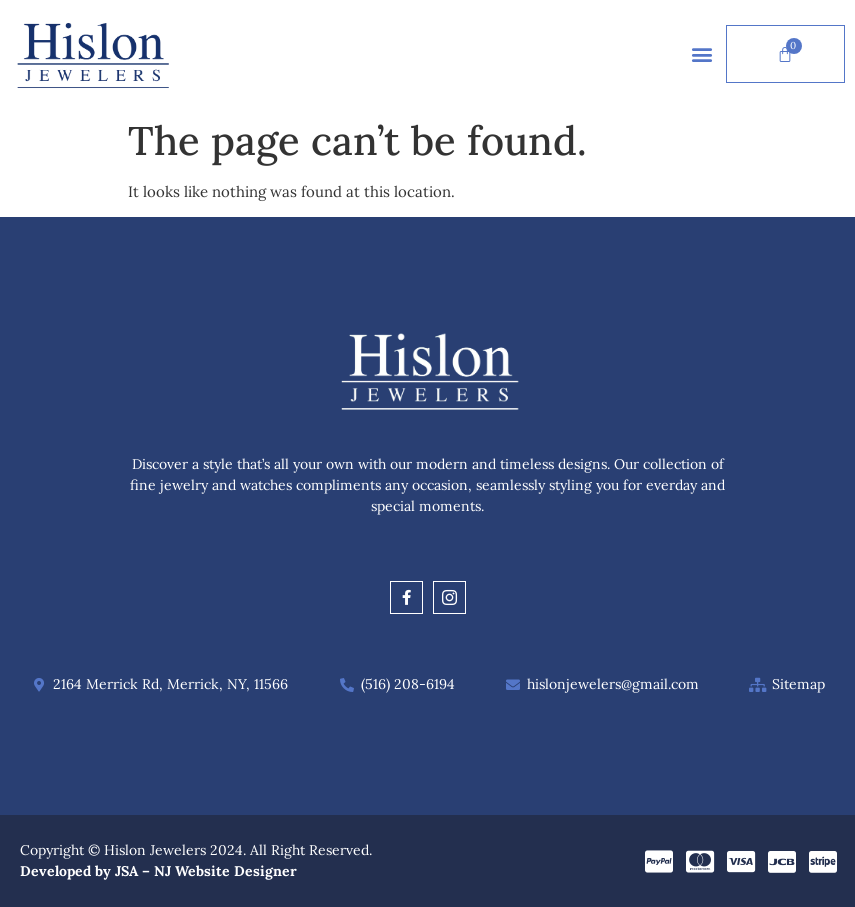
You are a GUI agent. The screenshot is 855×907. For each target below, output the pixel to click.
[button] (701, 54)
